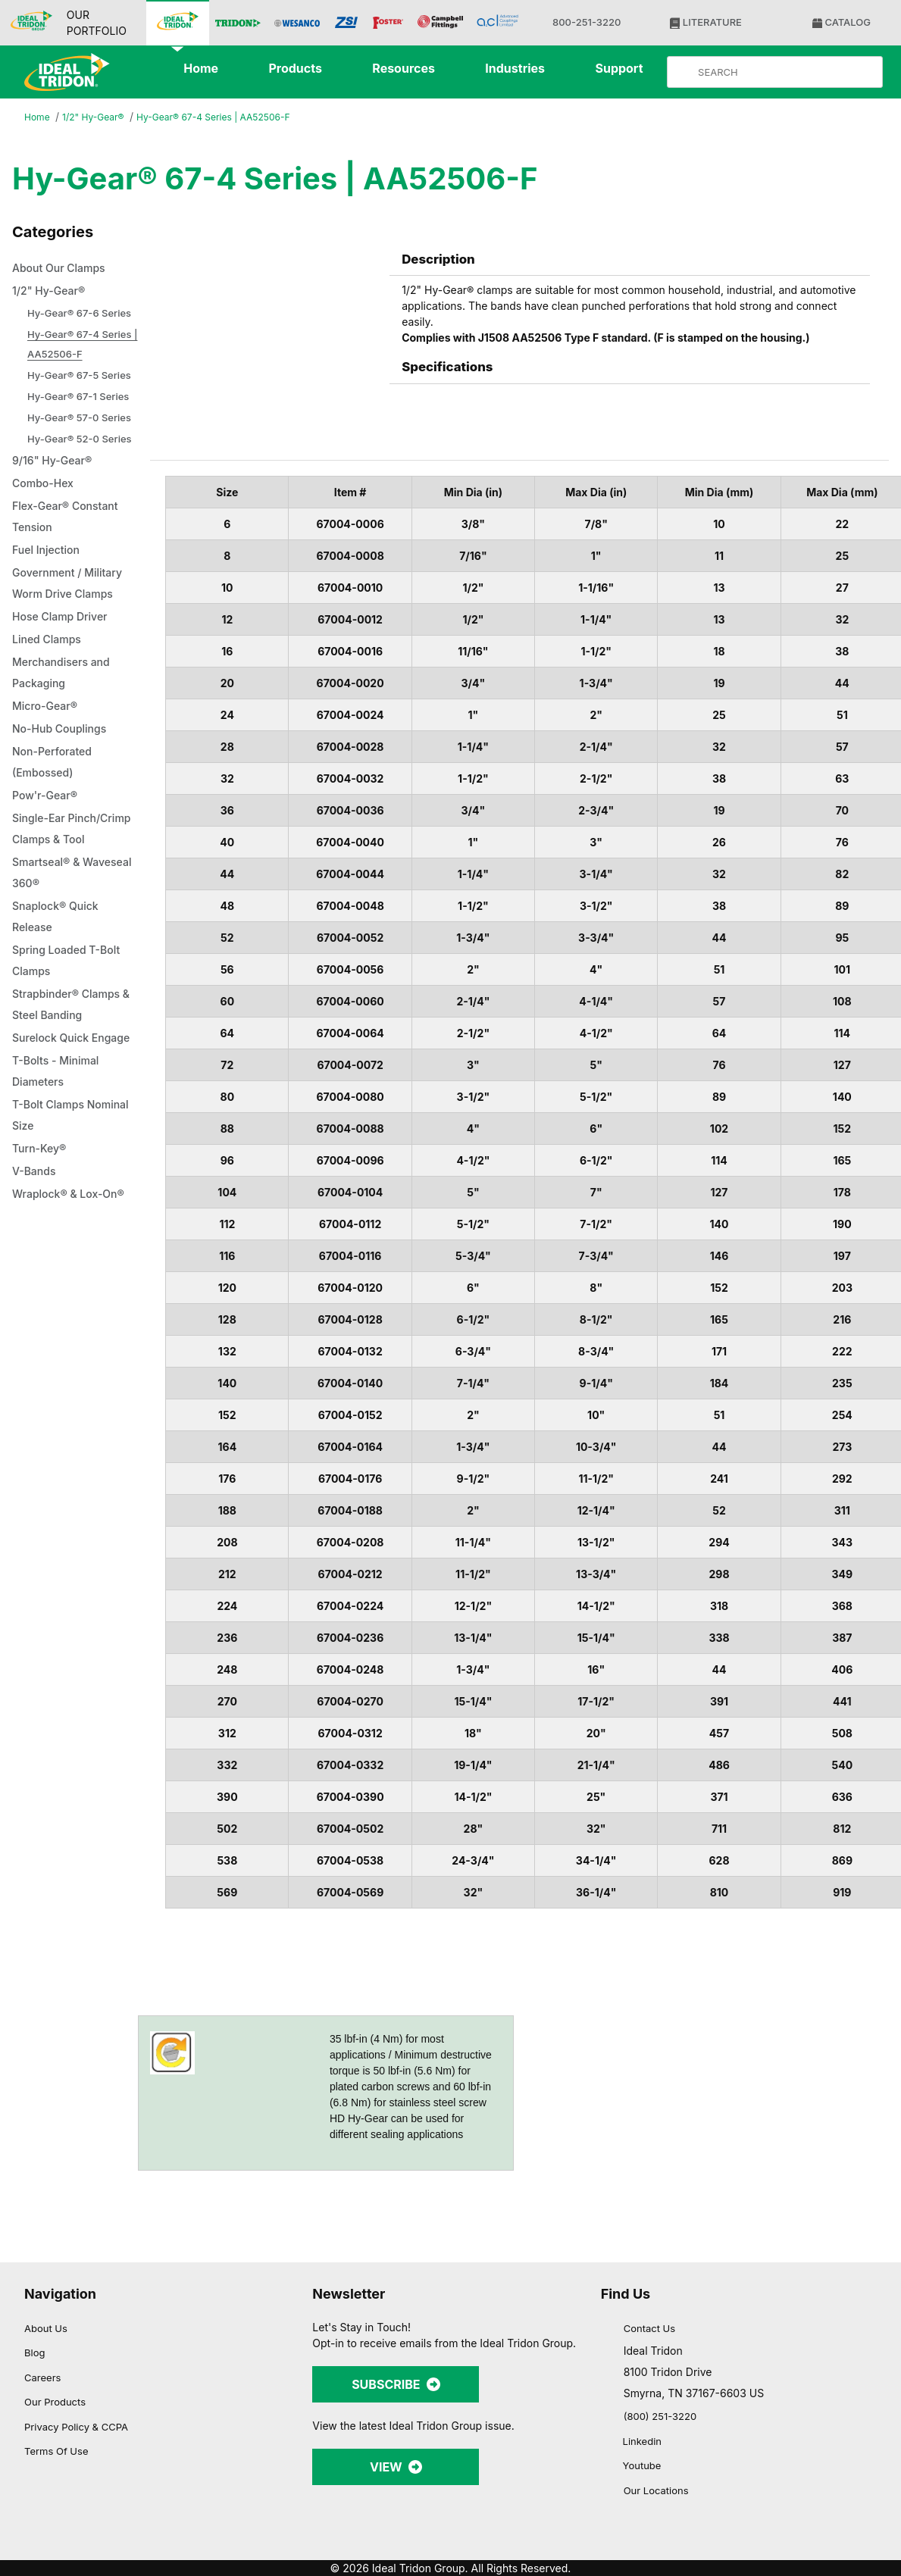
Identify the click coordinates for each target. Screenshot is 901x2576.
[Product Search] (787, 72)
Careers (44, 2375)
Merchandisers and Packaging (65, 673)
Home (38, 117)
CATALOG (840, 22)
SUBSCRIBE (395, 2398)
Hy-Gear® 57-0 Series (81, 418)
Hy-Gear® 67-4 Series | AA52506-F (217, 117)
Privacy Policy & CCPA (77, 2425)
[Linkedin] (610, 2439)
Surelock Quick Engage (53, 1070)
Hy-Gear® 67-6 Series (80, 313)
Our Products (56, 2400)
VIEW (396, 2481)
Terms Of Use (57, 2449)
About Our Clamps (64, 269)
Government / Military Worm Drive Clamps (72, 584)
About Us (46, 2326)
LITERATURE (705, 22)
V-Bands (36, 1214)
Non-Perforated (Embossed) (56, 763)
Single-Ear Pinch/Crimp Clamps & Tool (74, 840)
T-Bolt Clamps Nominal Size (52, 1158)
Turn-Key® (40, 1191)
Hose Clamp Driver (63, 617)
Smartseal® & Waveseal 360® (54, 895)
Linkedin (642, 2440)
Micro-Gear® (47, 706)
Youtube (643, 2465)
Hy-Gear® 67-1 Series (79, 396)
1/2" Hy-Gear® (95, 117)
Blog (35, 2350)
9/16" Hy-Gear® (53, 461)
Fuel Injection (48, 550)
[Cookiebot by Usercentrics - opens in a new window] (675, 1131)
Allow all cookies (672, 1436)
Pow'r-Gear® (47, 796)
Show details (715, 1390)
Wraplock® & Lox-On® (72, 1237)
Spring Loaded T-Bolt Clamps (71, 982)
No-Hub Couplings (63, 729)
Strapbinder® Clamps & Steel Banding (71, 1026)
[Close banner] (775, 1131)
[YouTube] (610, 2464)
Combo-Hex (46, 484)
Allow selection (448, 1436)
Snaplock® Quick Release (58, 939)
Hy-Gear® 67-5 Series (80, 375)
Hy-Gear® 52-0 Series (81, 439)
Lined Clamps (49, 640)
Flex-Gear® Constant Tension (70, 517)
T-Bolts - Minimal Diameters (59, 1114)
